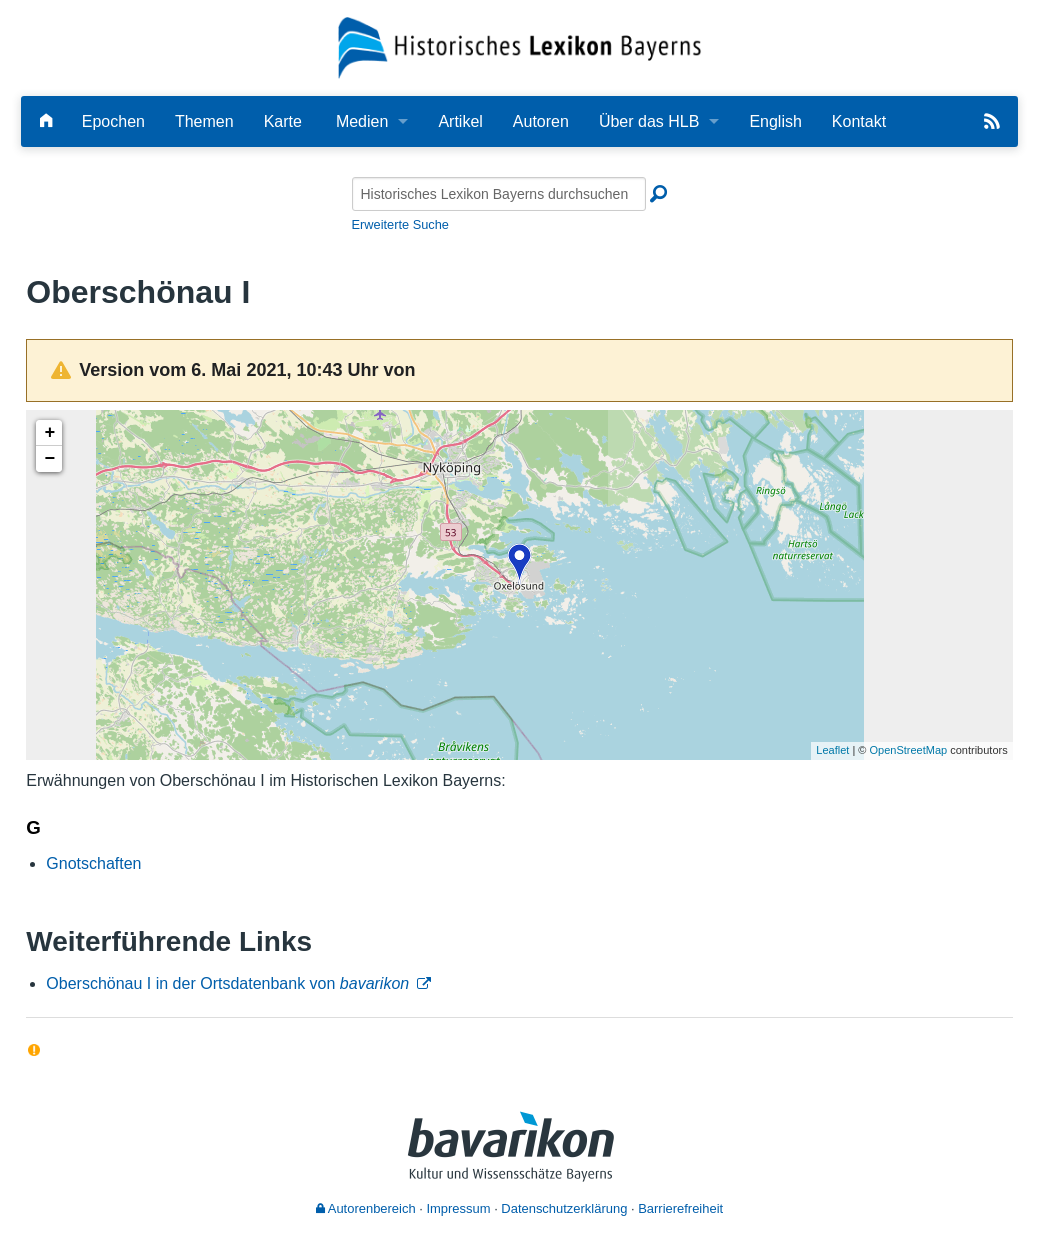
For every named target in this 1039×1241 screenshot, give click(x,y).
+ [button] (49, 433)
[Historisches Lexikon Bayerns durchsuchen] (499, 194)
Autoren (541, 121)
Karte (283, 121)
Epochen (113, 121)
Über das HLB (649, 121)
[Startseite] (519, 46)
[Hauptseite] (46, 121)
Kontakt (859, 121)
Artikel (460, 121)
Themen (204, 121)
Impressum (458, 1208)
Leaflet (832, 750)
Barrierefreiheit (680, 1208)
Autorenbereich (366, 1208)
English (775, 121)
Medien (362, 121)
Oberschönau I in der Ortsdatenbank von (227, 983)
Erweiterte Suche (400, 224)
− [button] (49, 459)
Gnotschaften (93, 863)
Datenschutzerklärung (564, 1208)
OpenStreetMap (909, 750)
